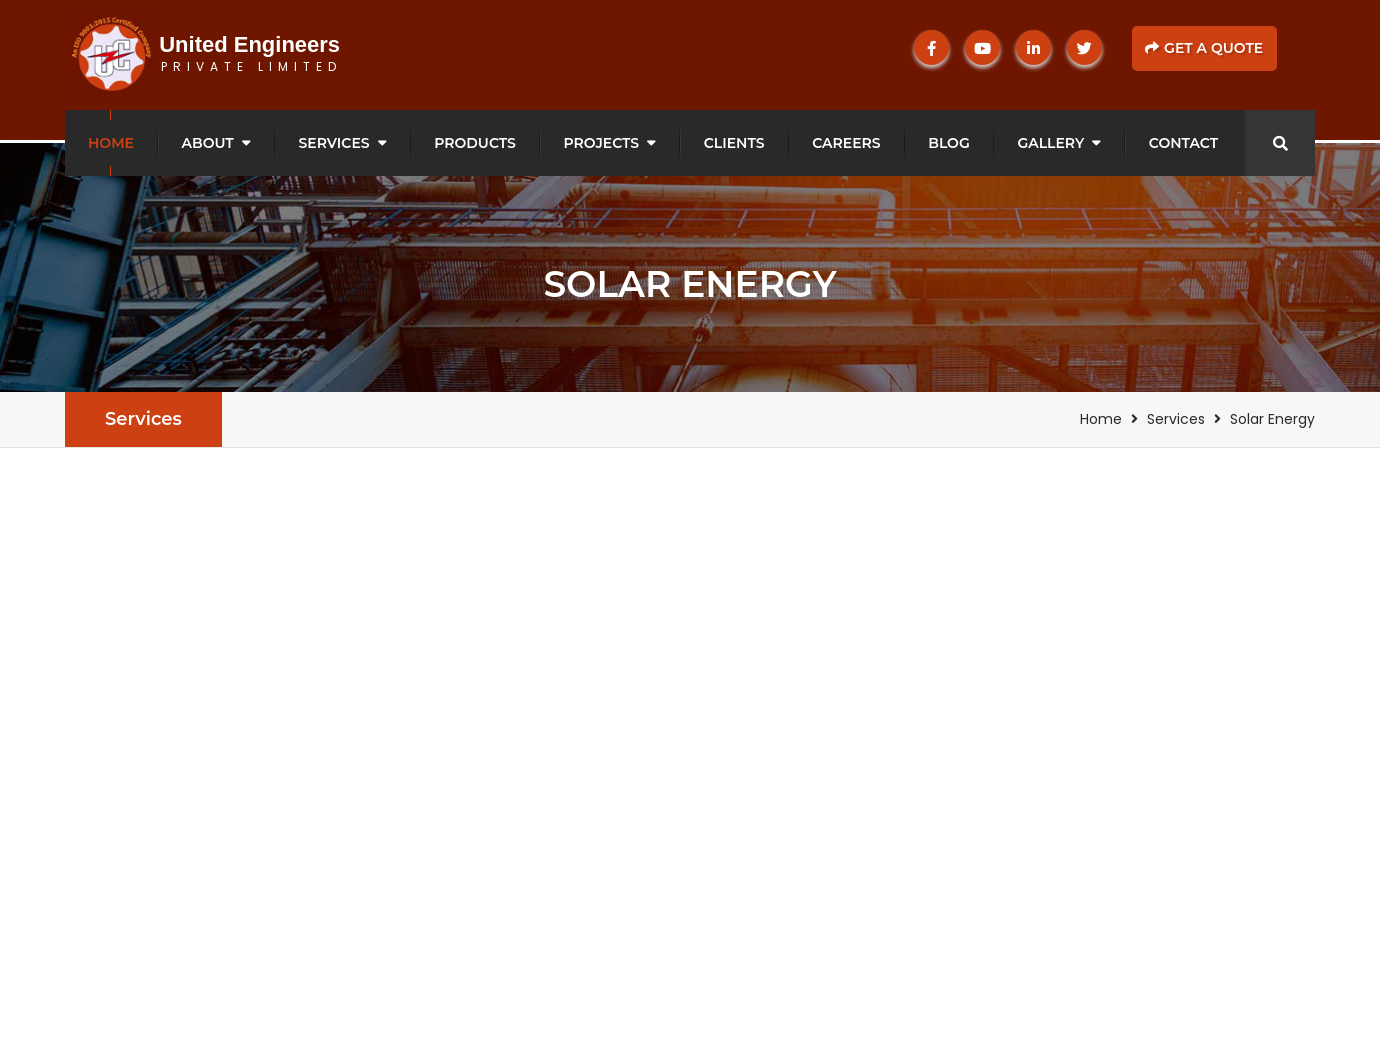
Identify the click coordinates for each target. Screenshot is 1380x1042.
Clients (734, 143)
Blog (948, 143)
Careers (846, 143)
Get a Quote (1204, 48)
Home (111, 143)
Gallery (1050, 143)
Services (333, 143)
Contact (1183, 143)
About (208, 143)
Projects (602, 143)
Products (475, 143)
